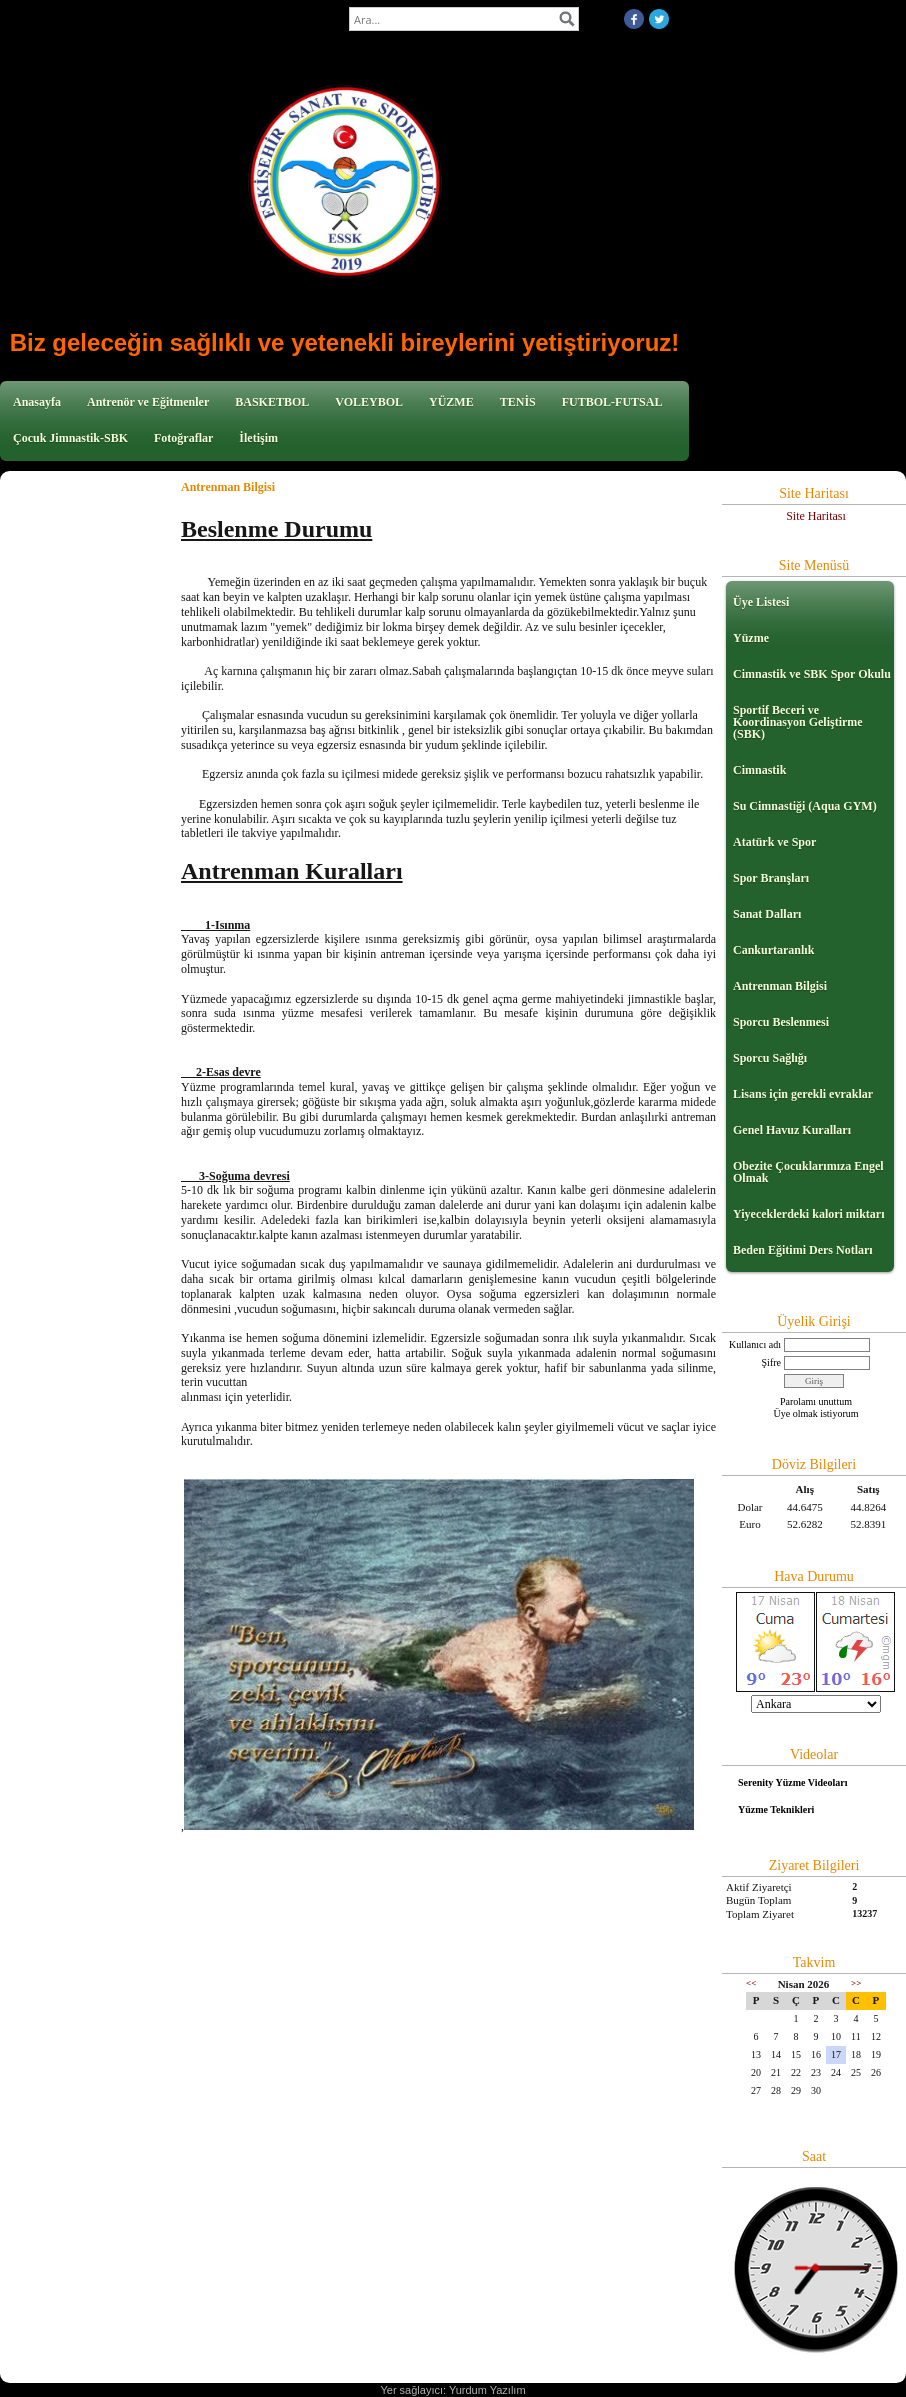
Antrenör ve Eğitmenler (148, 402)
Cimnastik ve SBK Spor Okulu (812, 674)
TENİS (518, 402)
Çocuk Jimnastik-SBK (70, 438)
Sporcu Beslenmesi (781, 1022)
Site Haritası (816, 516)
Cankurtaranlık (773, 950)
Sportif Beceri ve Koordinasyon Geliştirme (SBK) (798, 722)
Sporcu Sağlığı (770, 1058)
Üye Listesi (761, 602)
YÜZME (451, 402)
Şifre (771, 1362)
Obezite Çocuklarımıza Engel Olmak (808, 1172)
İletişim (258, 438)
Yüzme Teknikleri (776, 1809)
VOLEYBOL (369, 402)
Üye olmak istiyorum (816, 1413)
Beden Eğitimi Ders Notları (803, 1250)
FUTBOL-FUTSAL (612, 402)
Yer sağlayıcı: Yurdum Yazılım (452, 2390)
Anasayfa (37, 402)
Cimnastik (759, 770)
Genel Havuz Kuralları (792, 1130)
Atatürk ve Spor (774, 842)
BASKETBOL (272, 402)
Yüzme (751, 638)
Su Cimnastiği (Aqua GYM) (805, 806)
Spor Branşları (771, 878)
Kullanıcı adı (755, 1344)
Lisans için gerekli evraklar (803, 1094)
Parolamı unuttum (816, 1401)
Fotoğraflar (183, 438)
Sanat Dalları (767, 914)
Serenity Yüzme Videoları (792, 1782)
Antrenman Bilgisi (780, 986)
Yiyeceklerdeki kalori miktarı (809, 1214)
